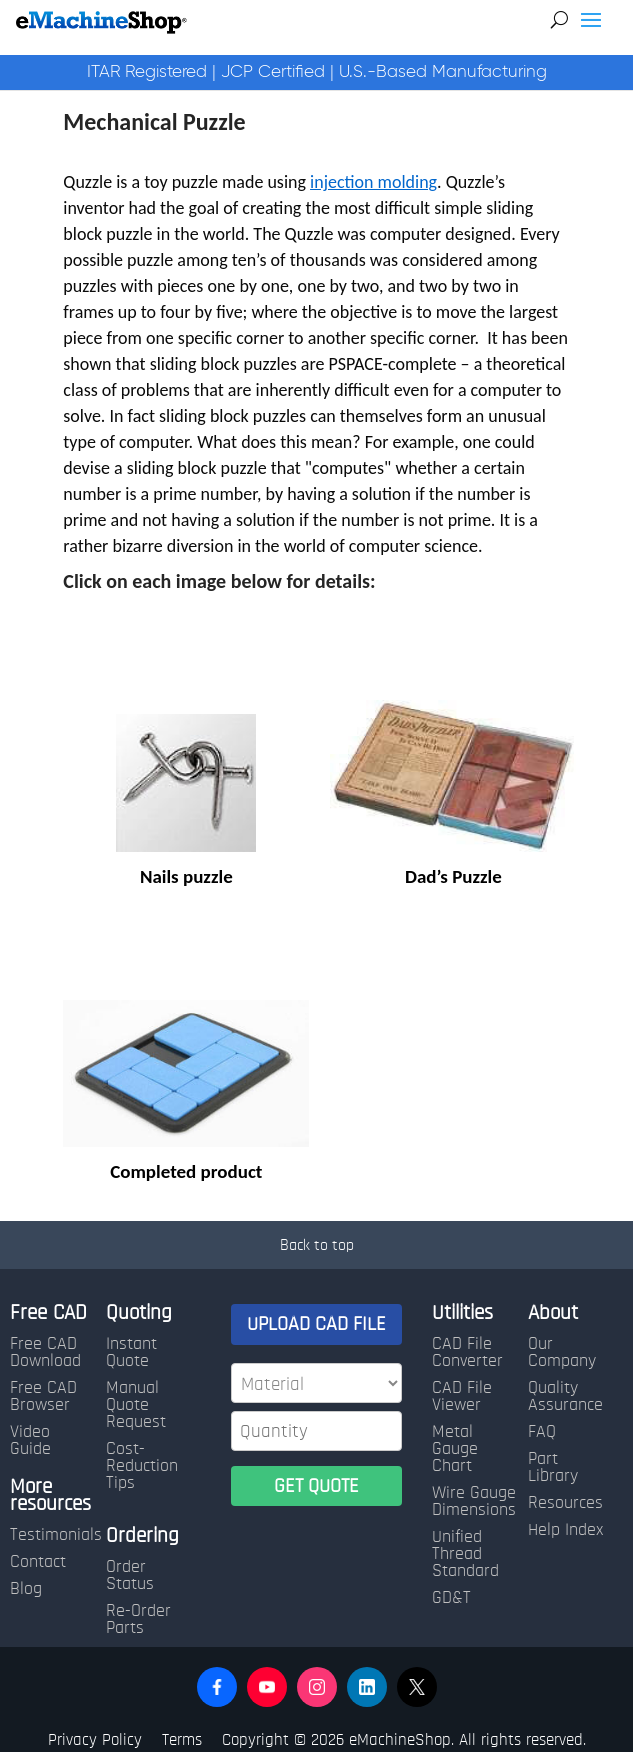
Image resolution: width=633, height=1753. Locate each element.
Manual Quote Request (136, 1405)
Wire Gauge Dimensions (474, 1501)
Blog (26, 1589)
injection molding (373, 182)
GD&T (451, 1598)
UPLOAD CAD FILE (316, 1324)
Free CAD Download (45, 1352)
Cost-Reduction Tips (142, 1466)
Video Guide (30, 1440)
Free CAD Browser (43, 1396)
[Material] (316, 1383)
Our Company (562, 1352)
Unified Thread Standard (465, 1554)
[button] (217, 1687)
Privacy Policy (95, 1739)
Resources (565, 1503)
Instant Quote (131, 1352)
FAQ (542, 1432)
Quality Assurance (565, 1396)
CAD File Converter (467, 1352)
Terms (182, 1739)
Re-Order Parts (138, 1619)
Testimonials (56, 1535)
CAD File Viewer (462, 1396)
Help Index (565, 1530)
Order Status (130, 1575)
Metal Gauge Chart (455, 1449)
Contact (38, 1562)
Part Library (553, 1467)
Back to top (317, 1245)
